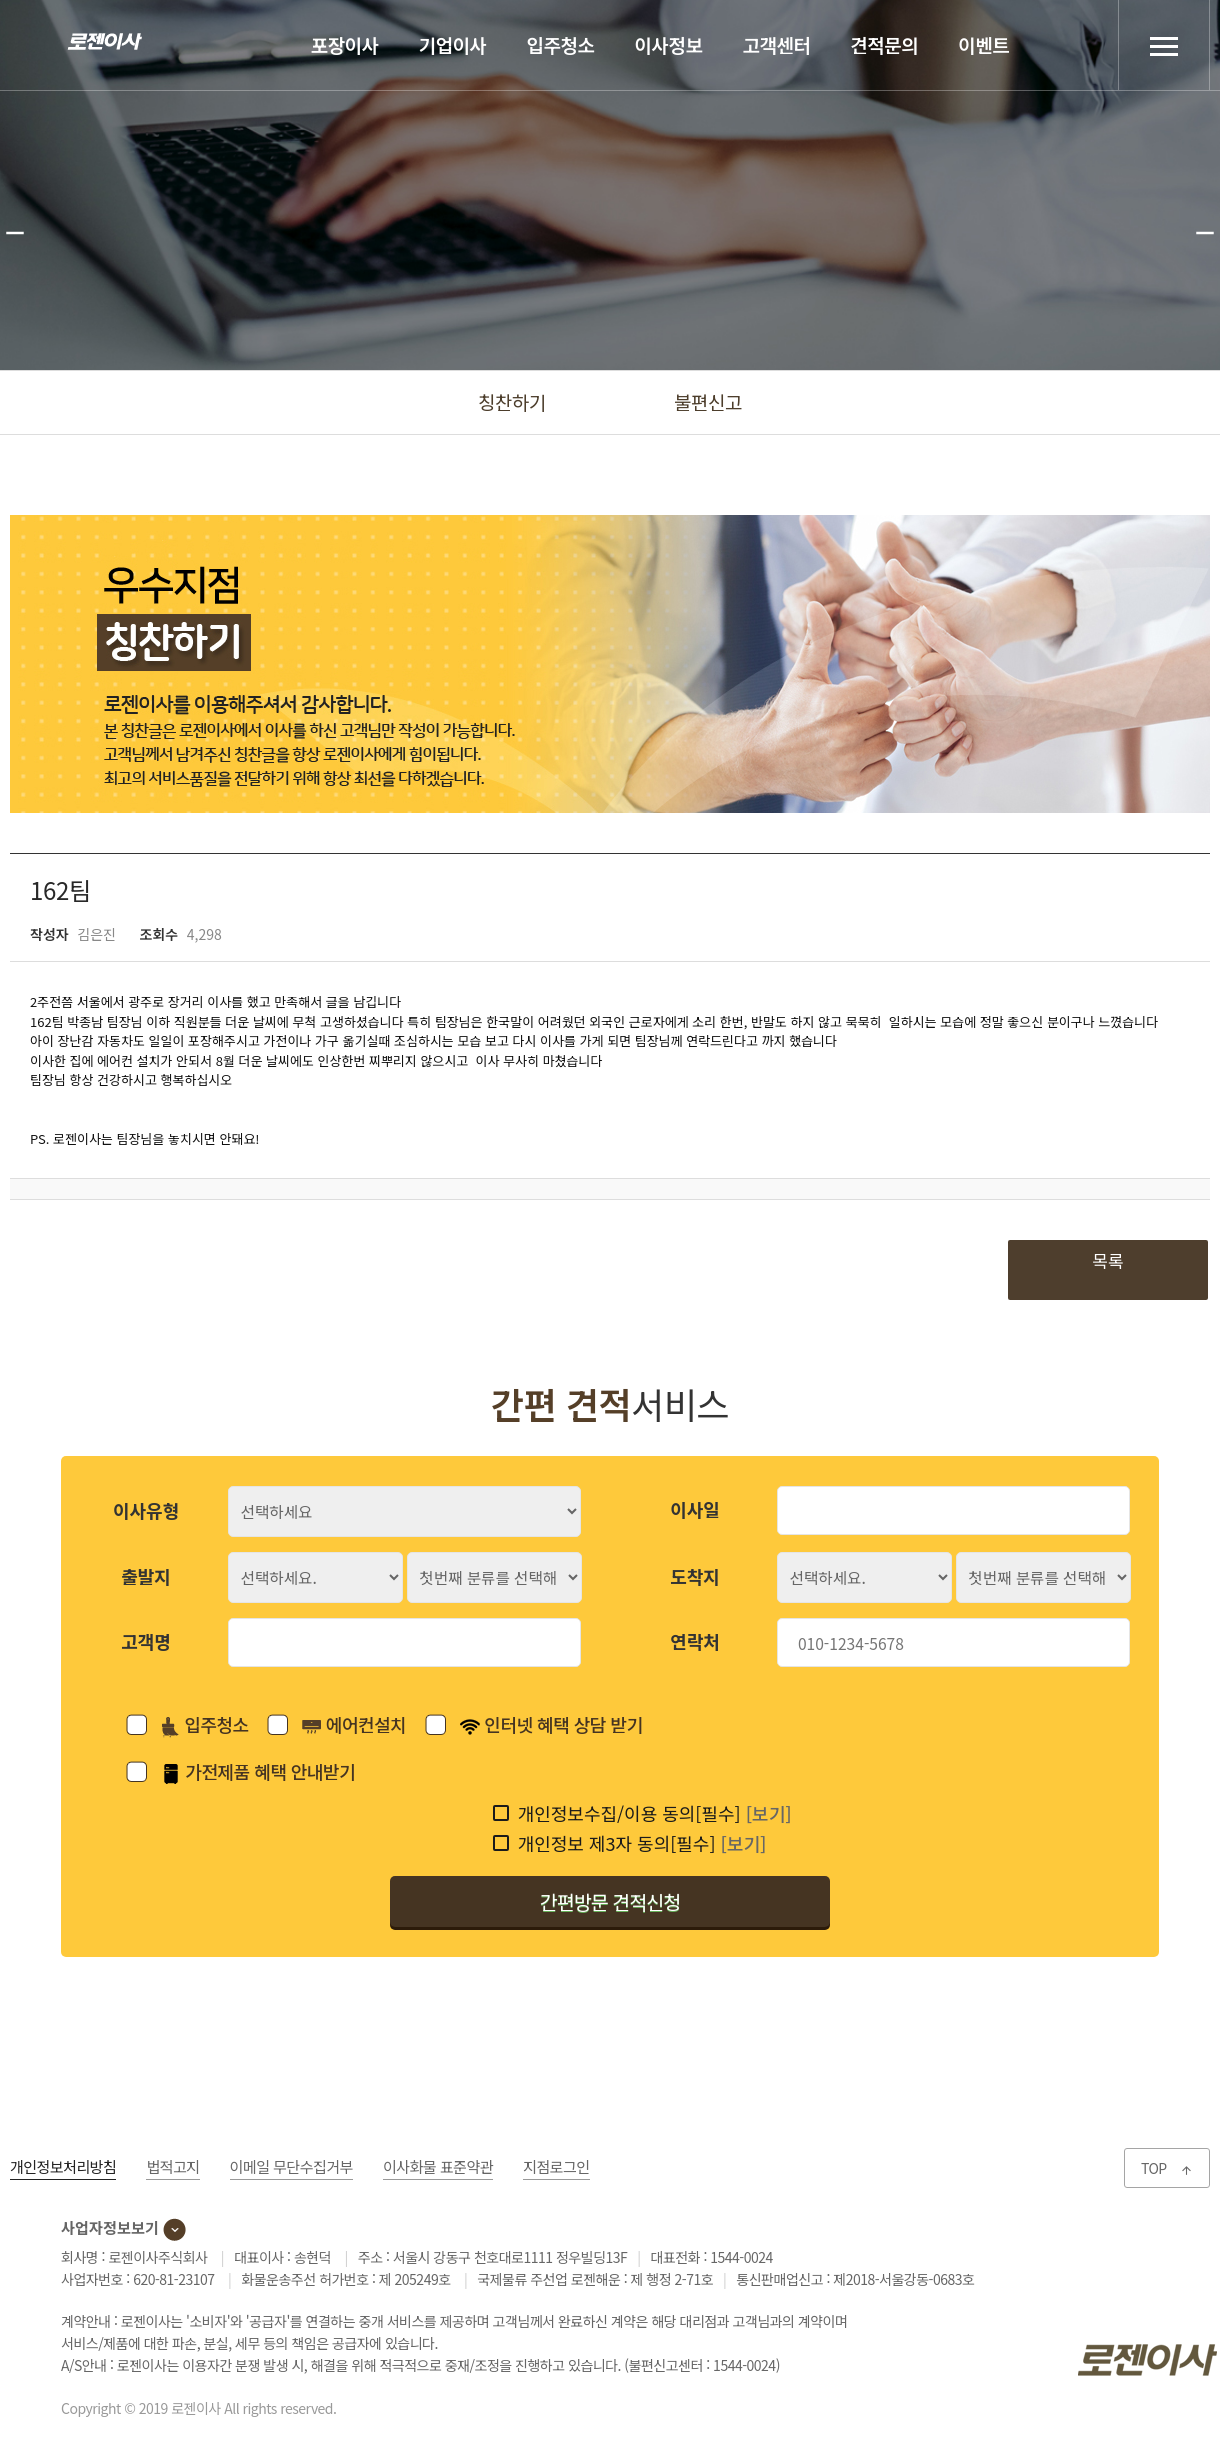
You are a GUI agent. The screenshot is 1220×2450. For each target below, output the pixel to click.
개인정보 (63, 2166)
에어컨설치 (354, 1724)
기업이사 (453, 44)
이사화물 (438, 2166)
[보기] (769, 1813)
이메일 (291, 2166)
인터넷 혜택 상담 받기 (551, 1724)
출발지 (146, 1576)
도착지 (695, 1576)
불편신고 (708, 401)
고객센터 (776, 44)
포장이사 (345, 44)
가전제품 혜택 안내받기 (258, 1771)
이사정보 (669, 44)
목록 (1107, 1260)
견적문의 (884, 44)
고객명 (146, 1641)
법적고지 (172, 2166)
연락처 (695, 1641)
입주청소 (561, 44)
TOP (1167, 2168)
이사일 (695, 1509)
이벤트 (983, 44)
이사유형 (146, 1510)
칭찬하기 (512, 401)
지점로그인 (556, 2166)
